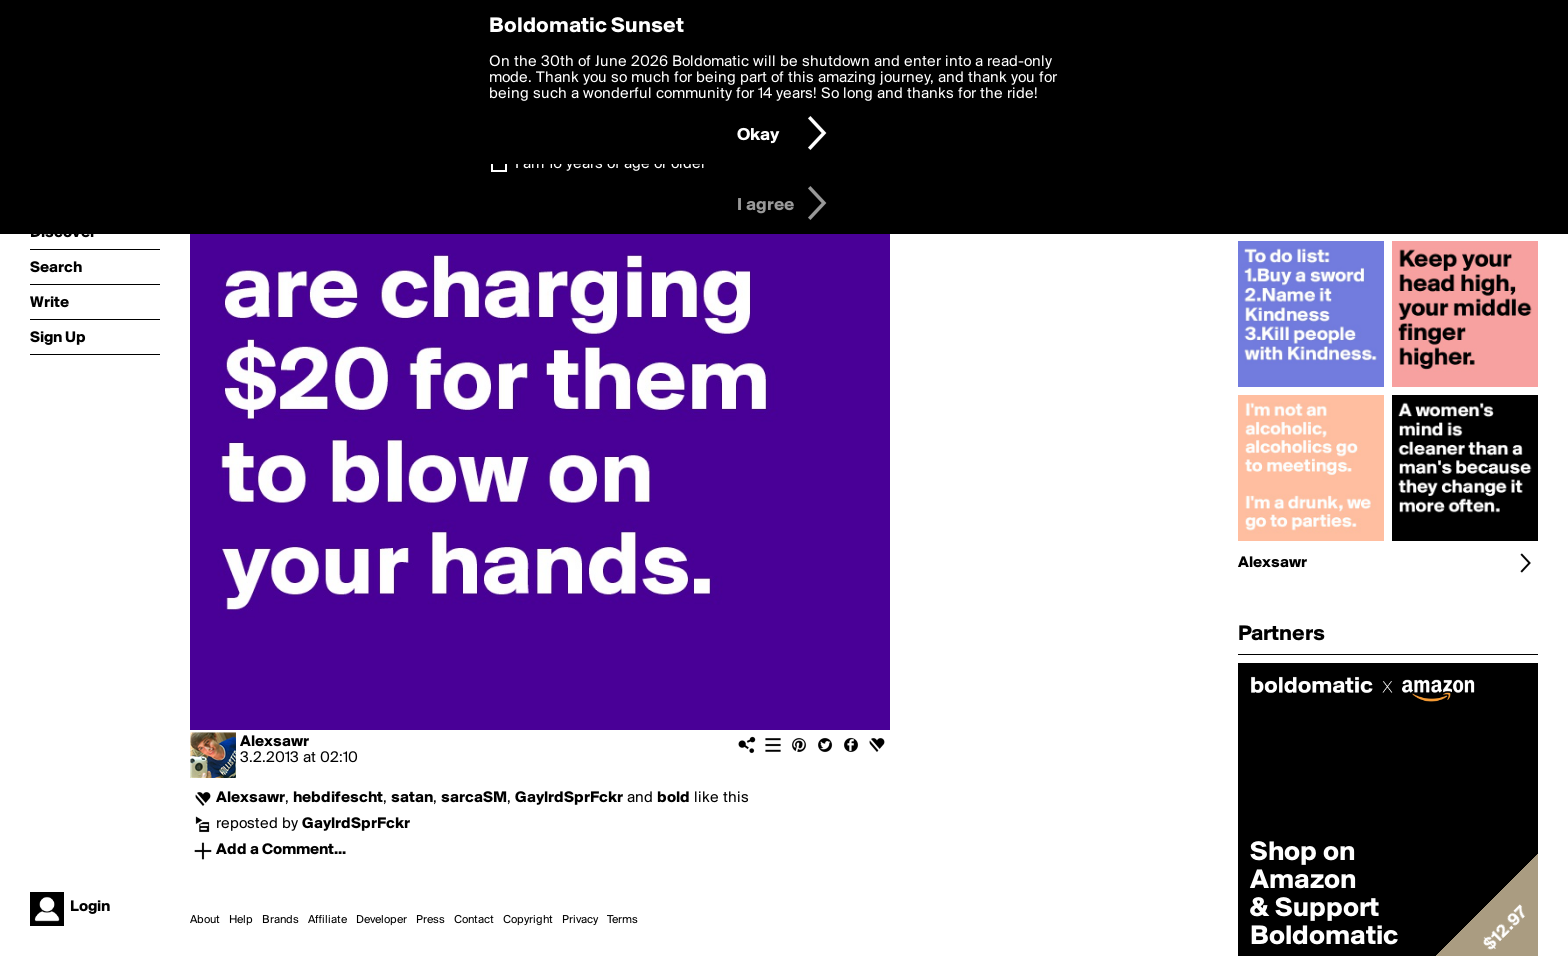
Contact (474, 920)
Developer (381, 920)
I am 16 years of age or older (610, 164)
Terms (622, 920)
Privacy (580, 920)
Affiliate (327, 920)
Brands (280, 920)
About (205, 920)
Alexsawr (274, 742)
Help (241, 920)
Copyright (528, 920)
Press (430, 920)
